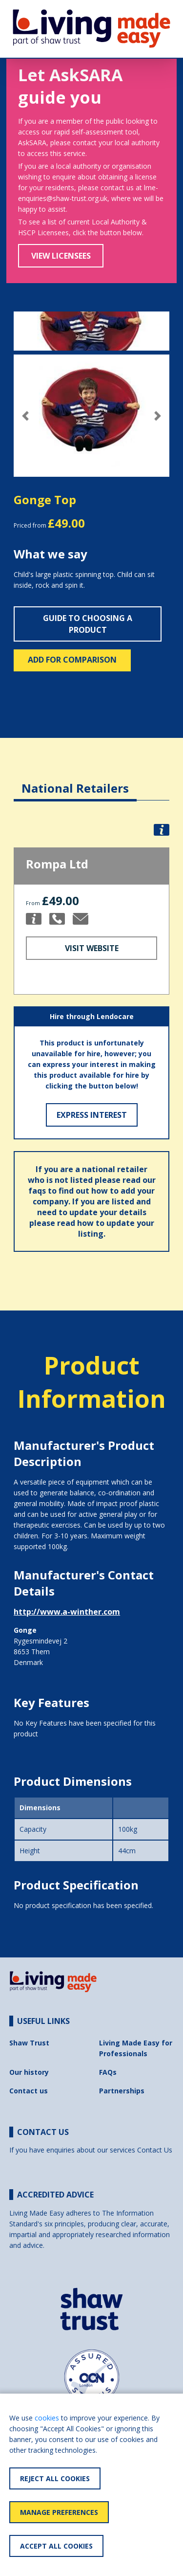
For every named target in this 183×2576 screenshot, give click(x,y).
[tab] (75, 780)
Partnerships (121, 2090)
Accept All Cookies (56, 2546)
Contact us (28, 2090)
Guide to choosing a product (87, 624)
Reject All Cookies (55, 2478)
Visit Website (92, 948)
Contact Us (154, 2149)
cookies (47, 2417)
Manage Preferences (59, 2512)
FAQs (108, 2072)
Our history (29, 2072)
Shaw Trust (29, 2042)
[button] (25, 415)
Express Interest (92, 1115)
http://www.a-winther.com (67, 1611)
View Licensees (61, 255)
